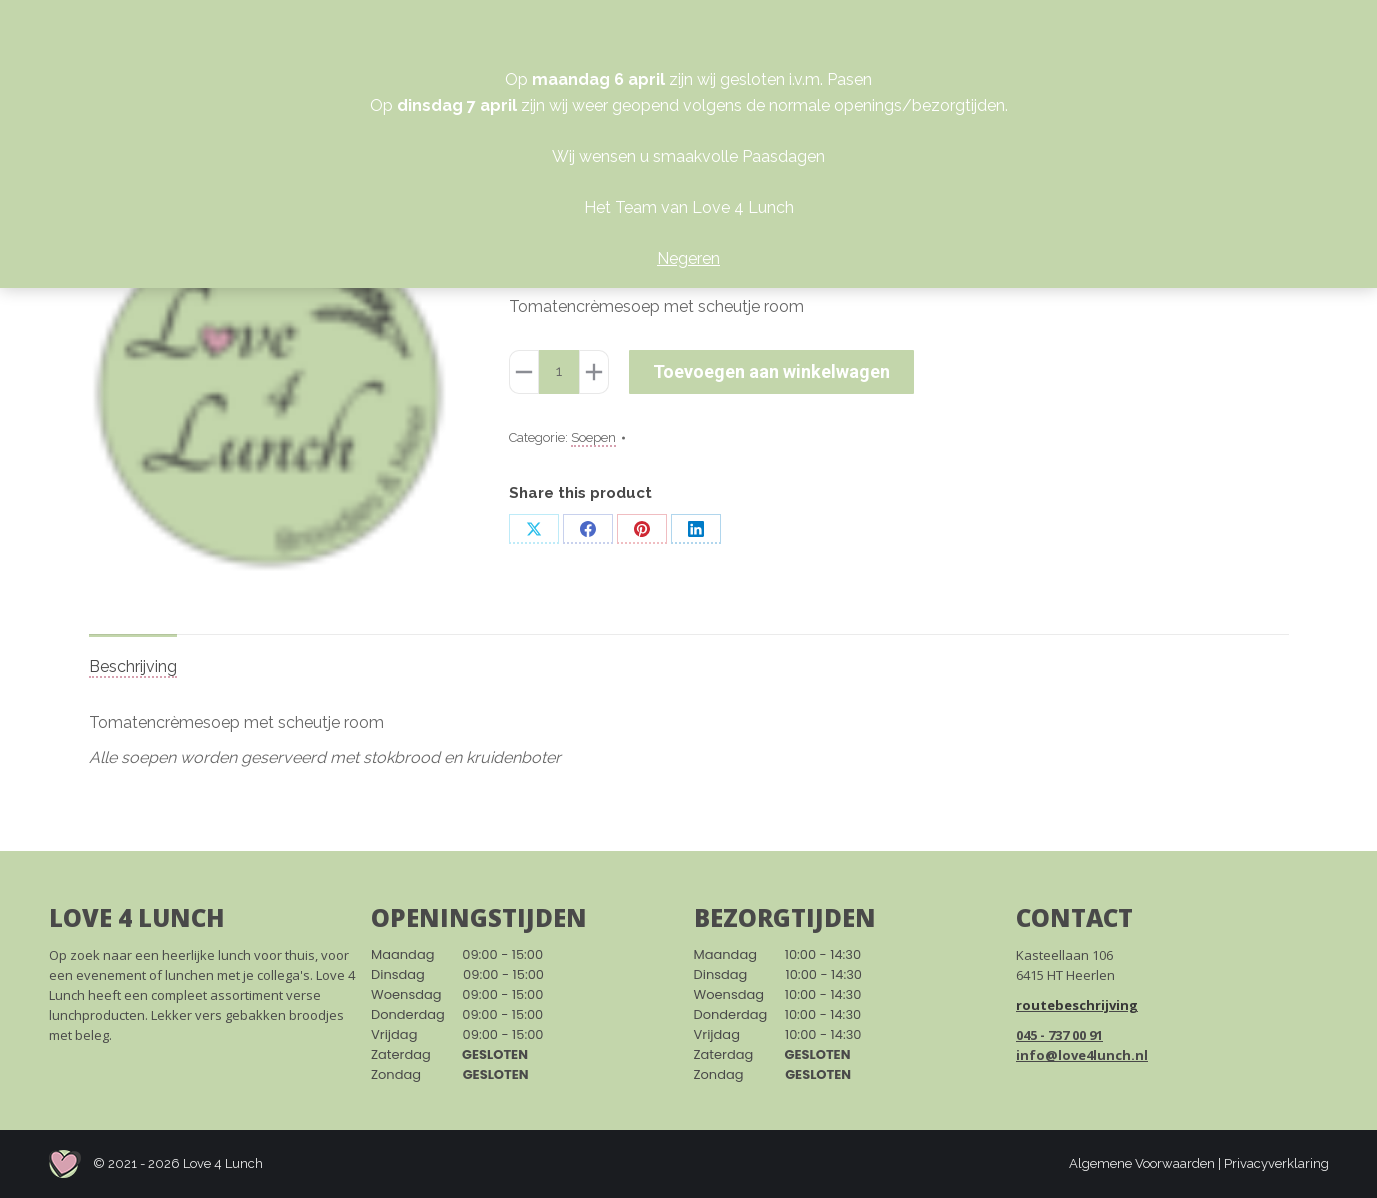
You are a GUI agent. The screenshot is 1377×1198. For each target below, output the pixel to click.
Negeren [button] (688, 258)
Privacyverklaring (1276, 1163)
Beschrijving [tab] (133, 666)
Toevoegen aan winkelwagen (771, 371)
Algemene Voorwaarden (1142, 1163)
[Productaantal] (559, 372)
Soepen (593, 437)
